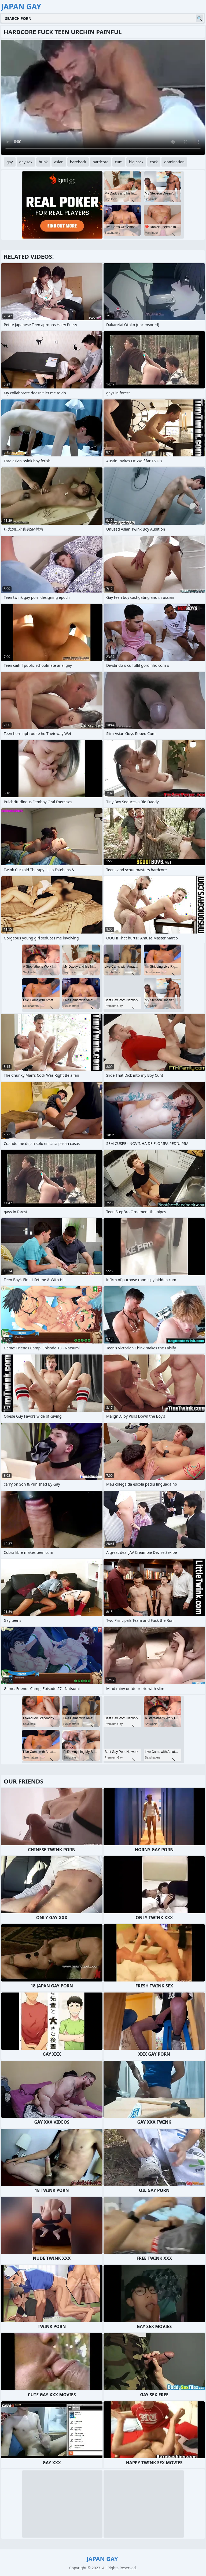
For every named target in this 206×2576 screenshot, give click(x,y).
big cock (136, 161)
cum (118, 161)
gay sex (25, 161)
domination (174, 161)
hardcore (100, 161)
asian (59, 161)
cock (154, 161)
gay (9, 161)
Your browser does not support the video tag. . (103, 97)
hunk (43, 161)
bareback (78, 161)
